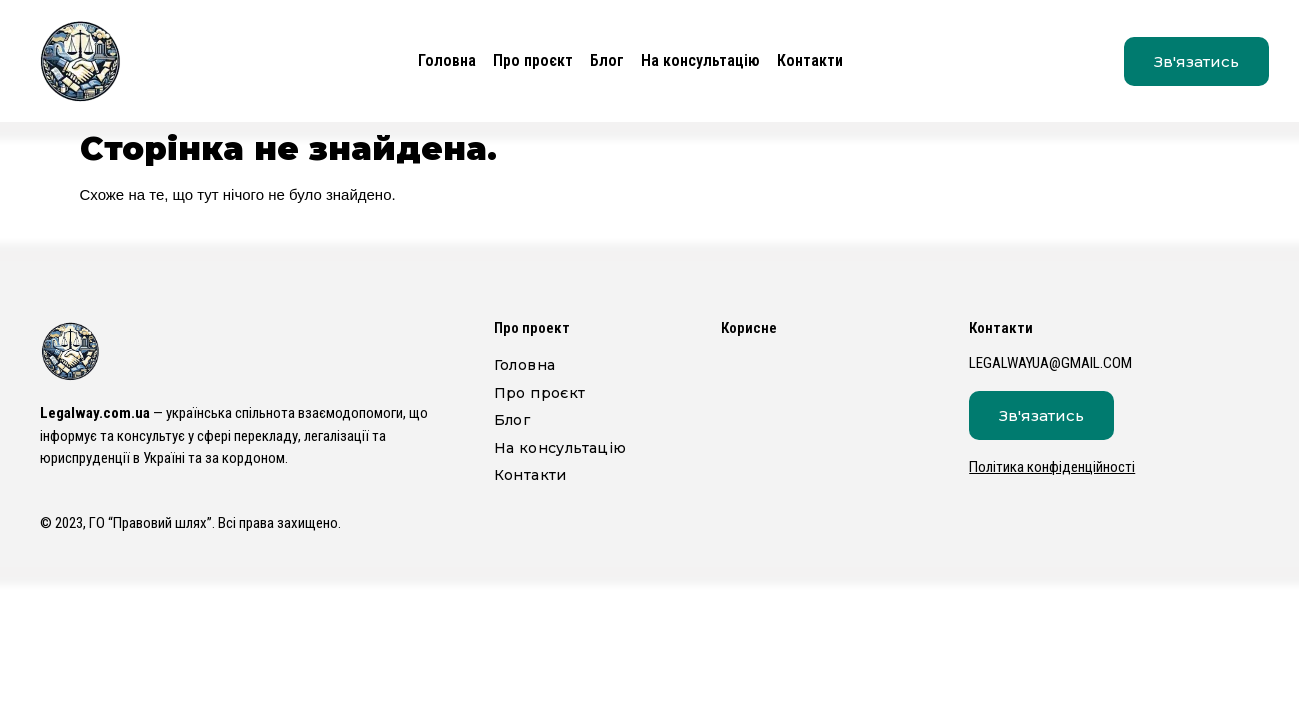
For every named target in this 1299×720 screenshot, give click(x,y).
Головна (447, 60)
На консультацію (700, 60)
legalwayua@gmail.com (1050, 363)
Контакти (810, 60)
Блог (607, 60)
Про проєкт (533, 60)
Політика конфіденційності (1052, 467)
